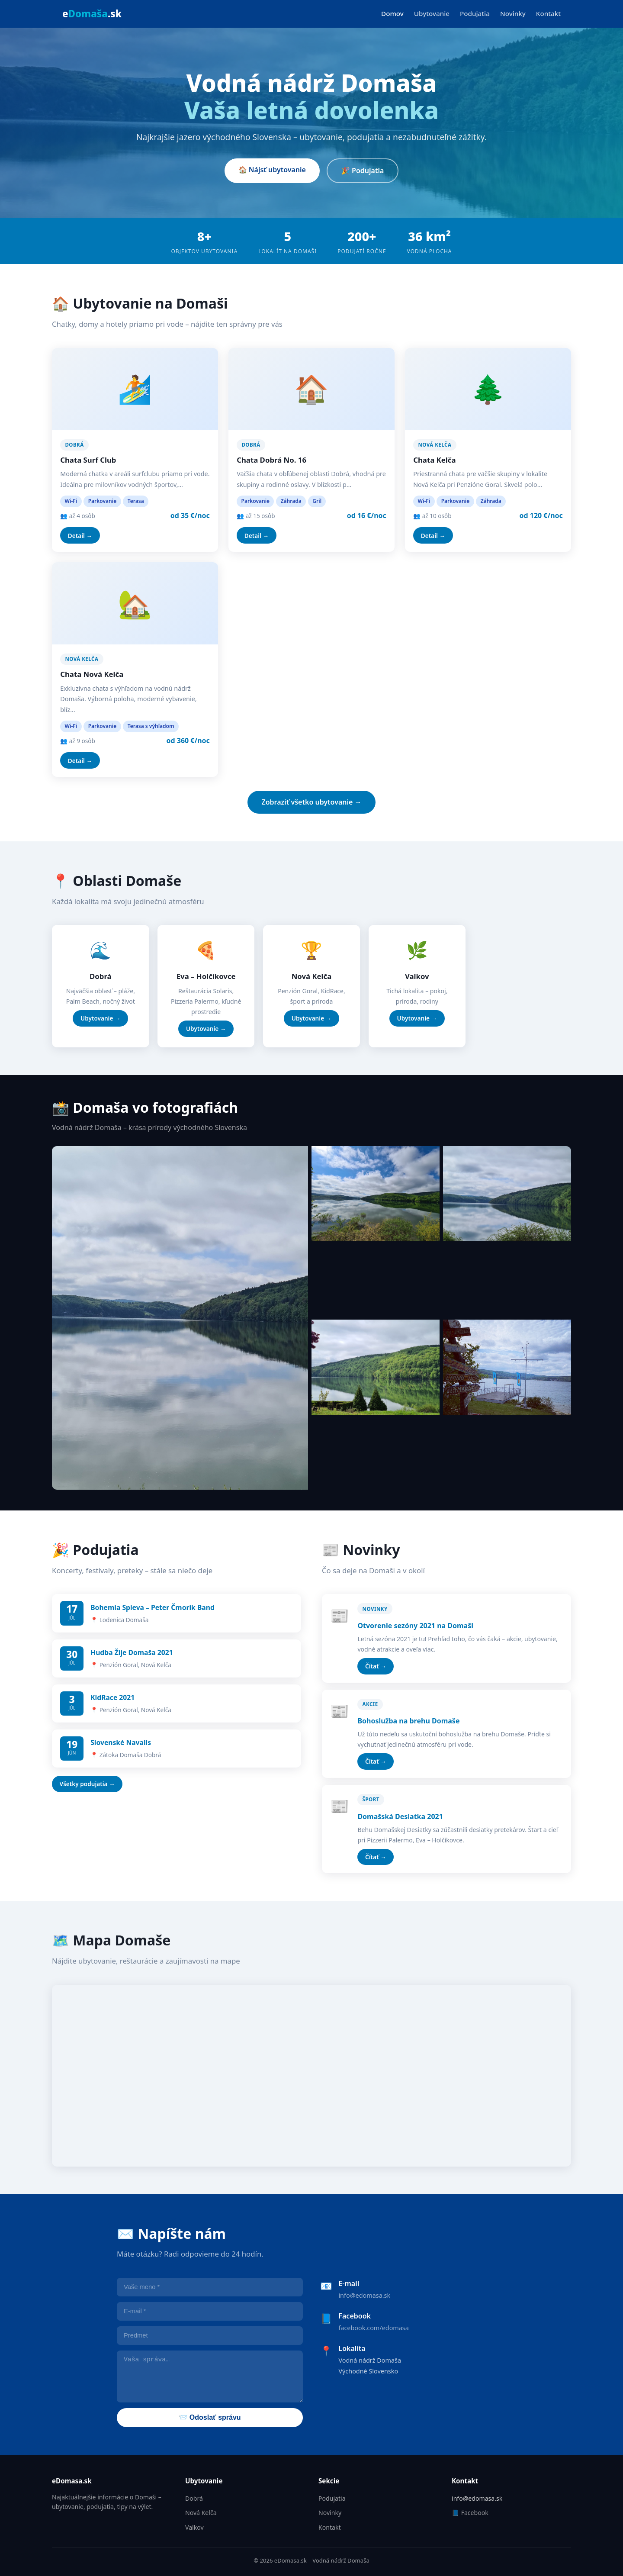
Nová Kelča (201, 2512)
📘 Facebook (470, 2512)
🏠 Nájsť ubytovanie (272, 169)
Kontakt (548, 13)
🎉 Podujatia (362, 170)
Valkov (194, 2527)
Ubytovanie (432, 13)
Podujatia (475, 13)
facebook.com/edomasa (373, 2328)
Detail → (80, 535)
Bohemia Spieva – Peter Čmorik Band (152, 1607)
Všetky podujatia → (87, 1784)
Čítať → (375, 1666)
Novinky (513, 13)
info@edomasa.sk (364, 2295)
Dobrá (194, 2498)
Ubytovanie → (100, 1018)
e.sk (92, 13)
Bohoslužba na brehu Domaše (408, 1721)
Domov (392, 13)
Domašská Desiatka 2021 (400, 1816)
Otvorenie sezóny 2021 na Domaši (415, 1625)
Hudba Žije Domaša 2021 (131, 1652)
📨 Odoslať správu (210, 2417)
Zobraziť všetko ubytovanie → (311, 802)
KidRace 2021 (112, 1697)
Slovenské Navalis (120, 1742)
